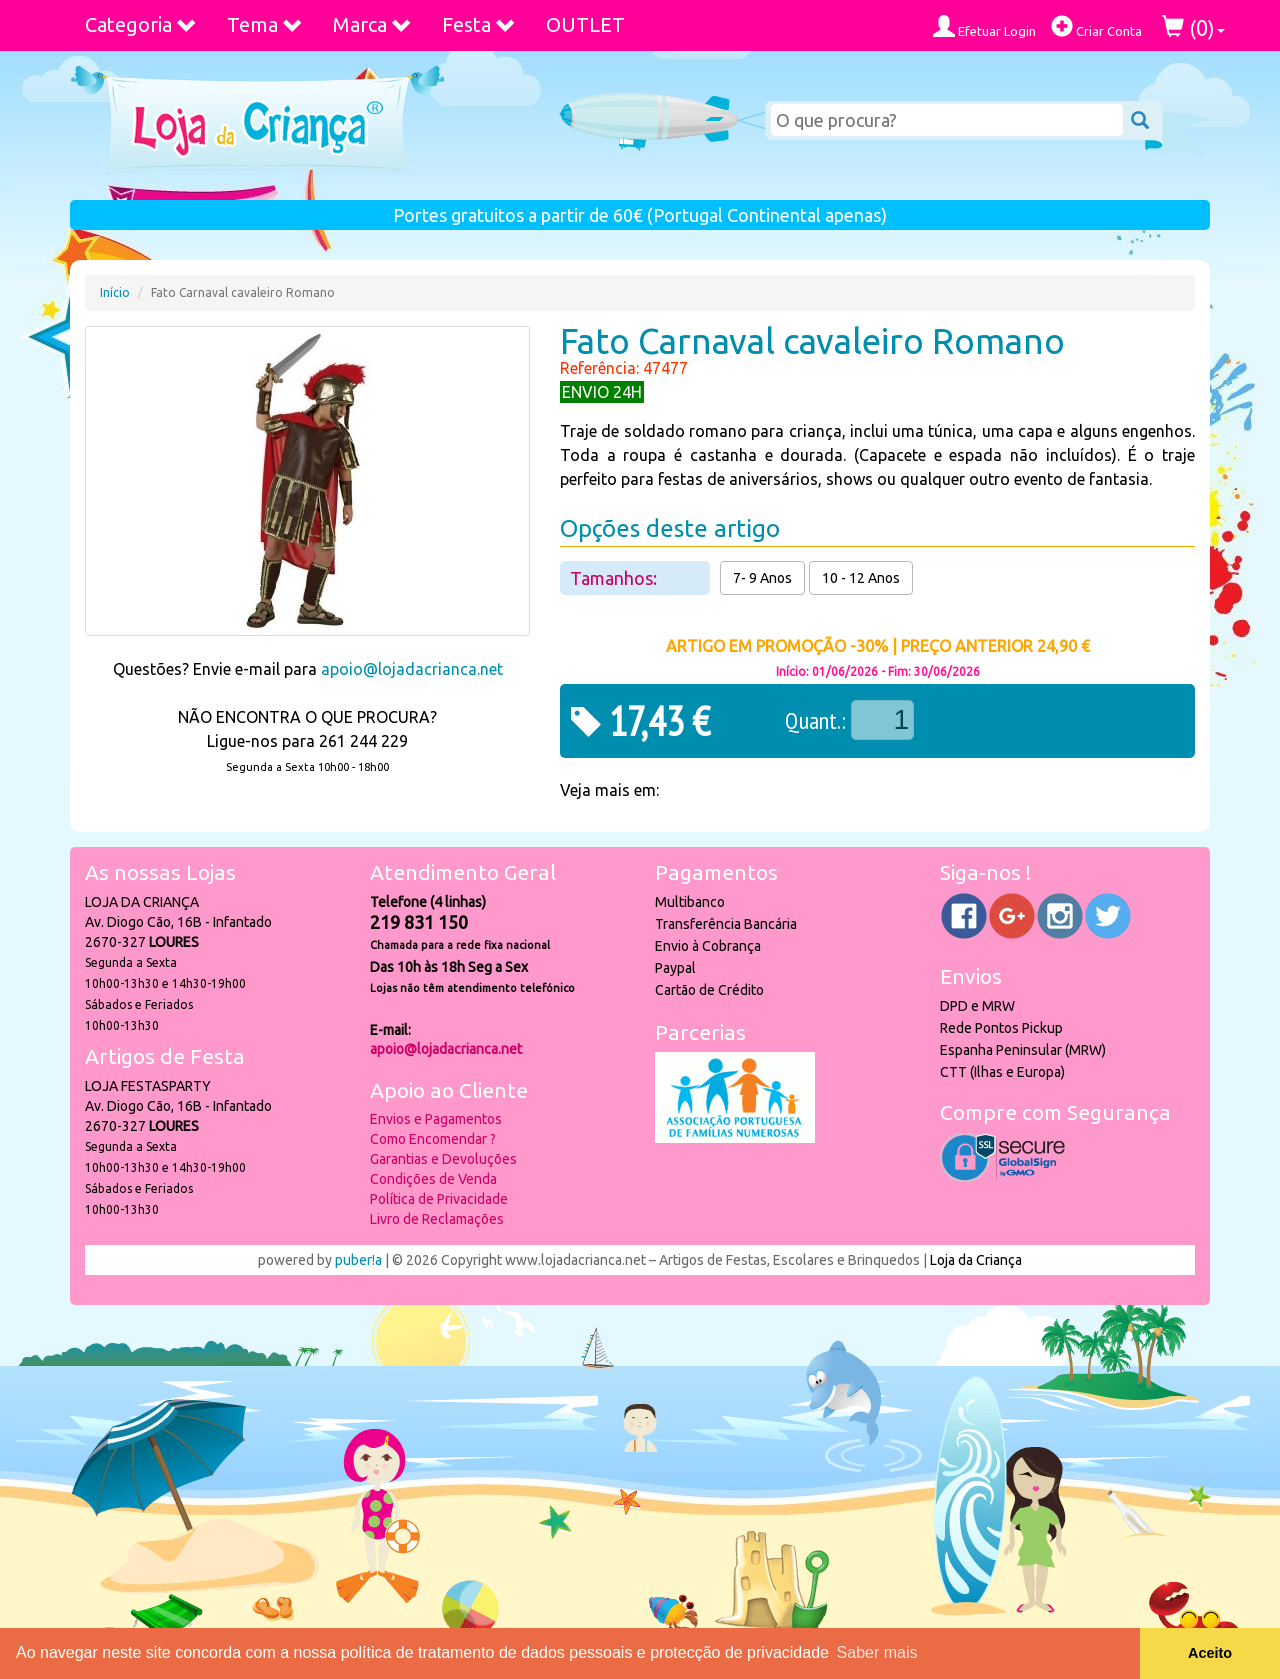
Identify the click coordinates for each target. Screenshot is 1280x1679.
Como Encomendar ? (433, 1139)
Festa (479, 24)
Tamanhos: (615, 578)
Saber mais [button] (877, 1652)
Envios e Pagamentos (436, 1119)
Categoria (141, 24)
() (1193, 27)
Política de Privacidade (439, 1199)
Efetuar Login (984, 26)
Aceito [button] (1210, 1653)
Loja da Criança (976, 1260)
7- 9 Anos (762, 578)
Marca (372, 24)
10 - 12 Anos (861, 578)
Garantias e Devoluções (443, 1159)
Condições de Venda (433, 1179)
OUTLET (585, 24)
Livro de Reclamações (437, 1219)
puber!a (358, 1260)
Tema (265, 24)
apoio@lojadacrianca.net (412, 669)
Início (115, 292)
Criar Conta (1096, 26)
